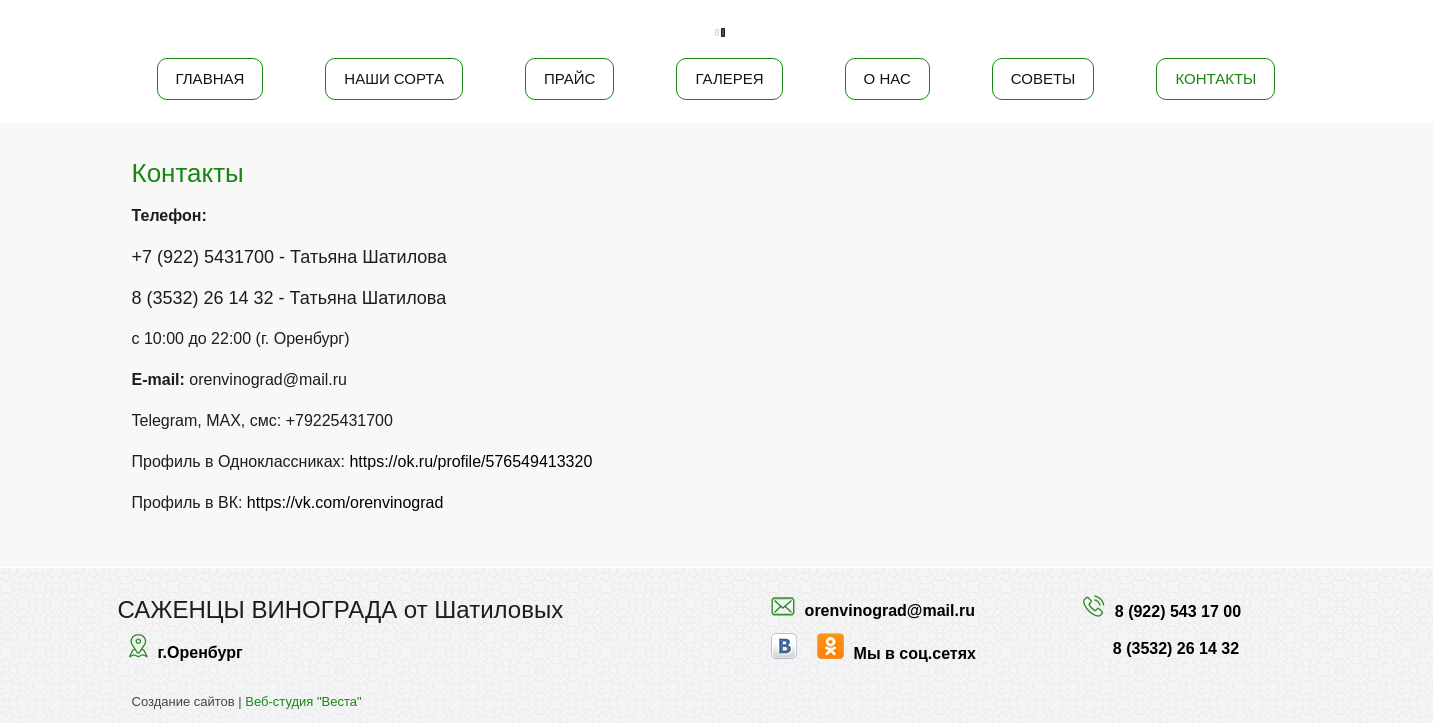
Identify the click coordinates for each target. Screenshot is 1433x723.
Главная (210, 78)
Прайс (569, 78)
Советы (1043, 78)
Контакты (1215, 78)
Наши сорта (394, 78)
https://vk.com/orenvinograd (345, 502)
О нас (887, 78)
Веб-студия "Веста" (303, 701)
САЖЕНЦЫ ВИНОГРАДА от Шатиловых (341, 609)
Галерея (729, 78)
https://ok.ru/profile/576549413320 (470, 461)
